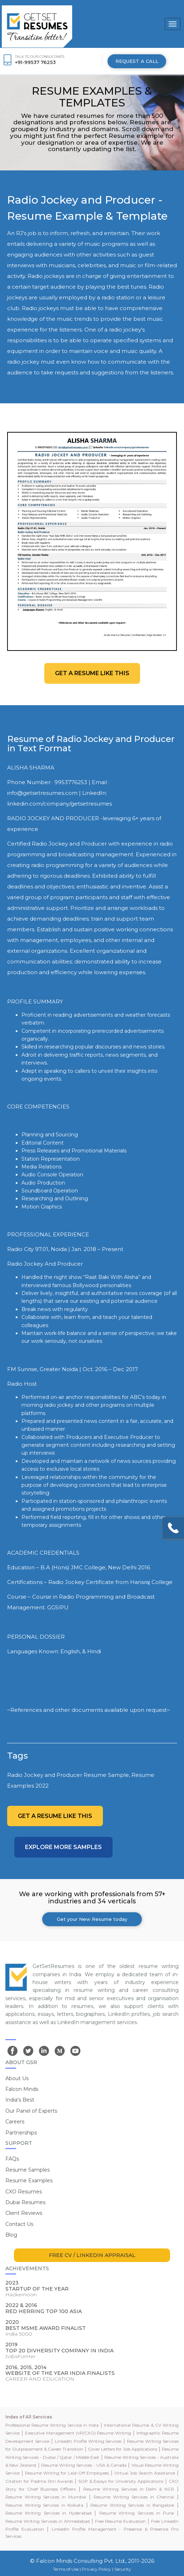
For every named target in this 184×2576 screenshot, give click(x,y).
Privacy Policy (96, 2569)
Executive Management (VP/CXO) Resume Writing (78, 2433)
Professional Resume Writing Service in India (52, 2425)
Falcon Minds (21, 2089)
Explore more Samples (63, 1847)
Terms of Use (66, 2569)
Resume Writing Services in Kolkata (44, 2505)
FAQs (12, 2159)
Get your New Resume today (92, 1919)
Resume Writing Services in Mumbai (45, 2497)
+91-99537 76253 (35, 62)
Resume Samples (27, 2170)
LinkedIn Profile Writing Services (88, 2441)
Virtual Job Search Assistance (144, 2473)
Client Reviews (23, 2213)
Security (122, 2569)
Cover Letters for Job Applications (122, 2449)
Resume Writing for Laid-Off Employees (67, 2473)
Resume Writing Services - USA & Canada (83, 2465)
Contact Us (19, 2224)
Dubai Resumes (25, 2202)
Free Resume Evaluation (120, 2521)
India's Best (19, 2100)
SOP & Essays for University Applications (120, 2481)
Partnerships (21, 2132)
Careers (14, 2121)
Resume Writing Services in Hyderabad (48, 2513)
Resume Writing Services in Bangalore (132, 2505)
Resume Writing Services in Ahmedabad (47, 2521)
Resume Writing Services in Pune (136, 2513)
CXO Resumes (23, 2191)
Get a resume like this (92, 673)
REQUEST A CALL (136, 61)
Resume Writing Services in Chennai (134, 2497)
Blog (11, 2235)
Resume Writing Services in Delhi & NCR (128, 2489)
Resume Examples (29, 2180)
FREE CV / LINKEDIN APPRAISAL (92, 2255)
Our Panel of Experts (31, 2111)
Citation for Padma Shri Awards (39, 2481)
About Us (17, 2078)
